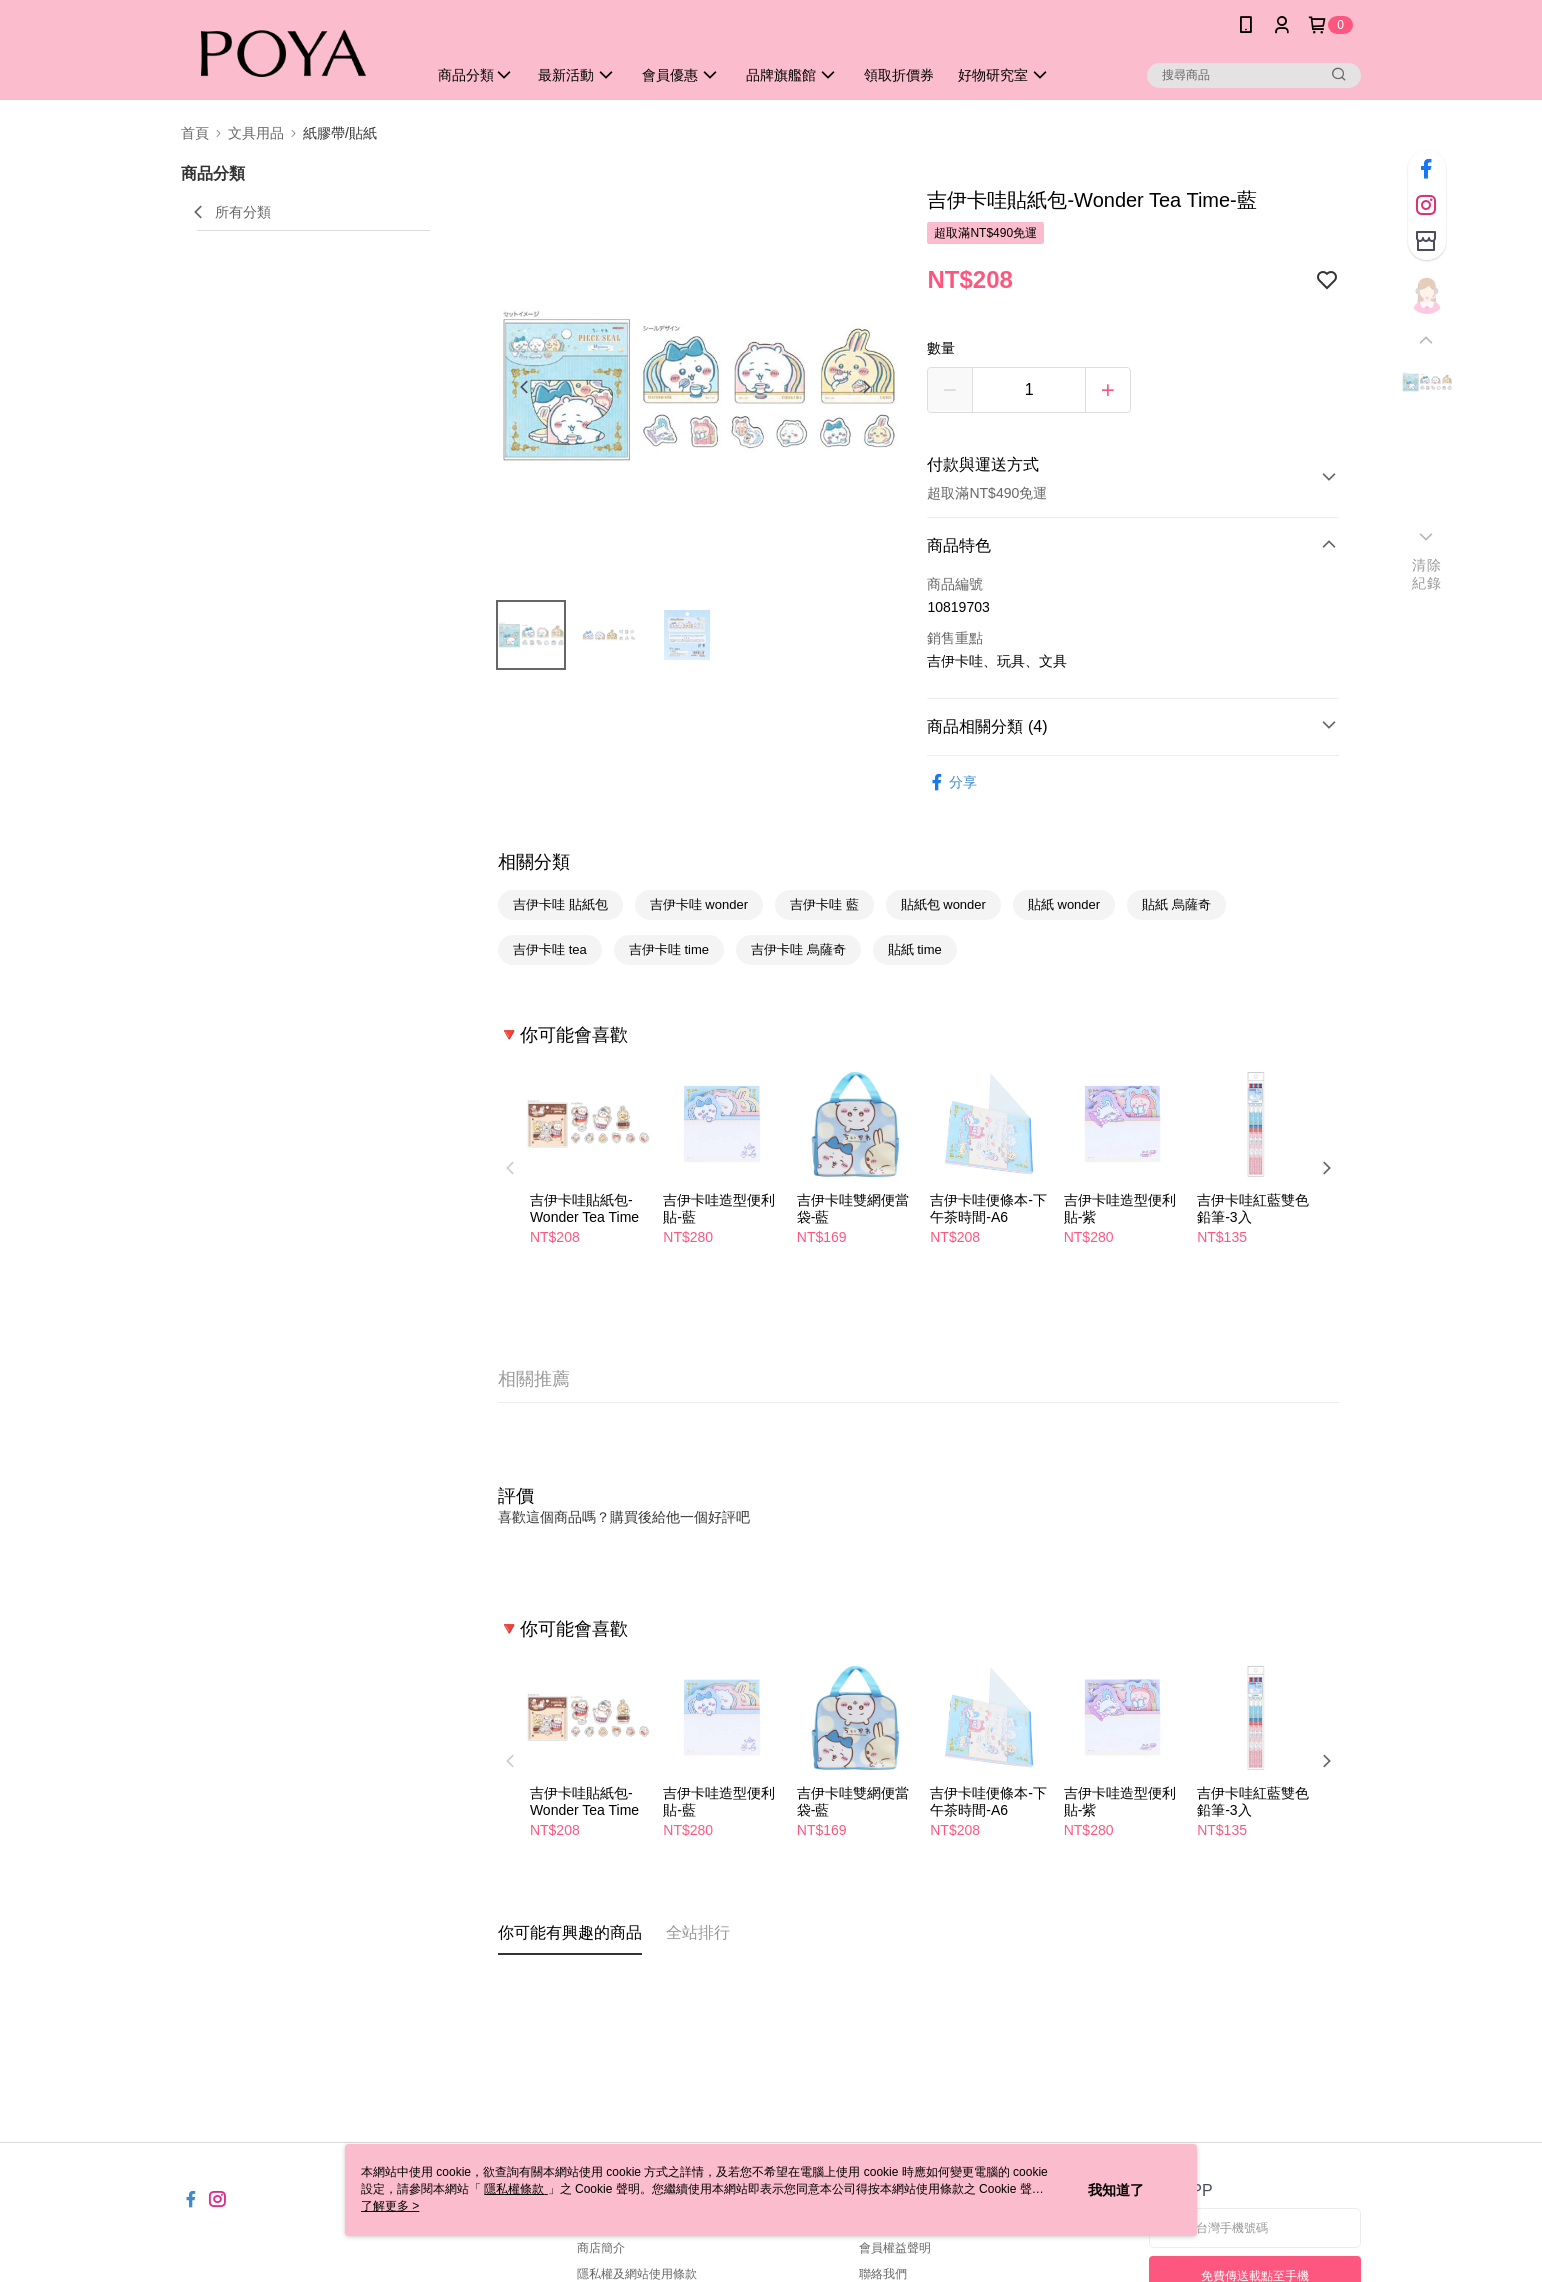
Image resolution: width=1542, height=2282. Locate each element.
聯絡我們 (883, 2274)
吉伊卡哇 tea (550, 949)
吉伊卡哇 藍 (824, 904)
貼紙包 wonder (943, 904)
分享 (952, 782)
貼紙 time (915, 949)
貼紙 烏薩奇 (1176, 904)
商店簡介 (601, 2248)
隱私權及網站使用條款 (637, 2274)
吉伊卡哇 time (669, 949)
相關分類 (534, 862)
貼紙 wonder (1064, 904)
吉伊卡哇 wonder (699, 904)
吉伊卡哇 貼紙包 (560, 904)
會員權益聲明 (895, 2248)
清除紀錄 (1426, 574)
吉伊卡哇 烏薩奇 (798, 949)
